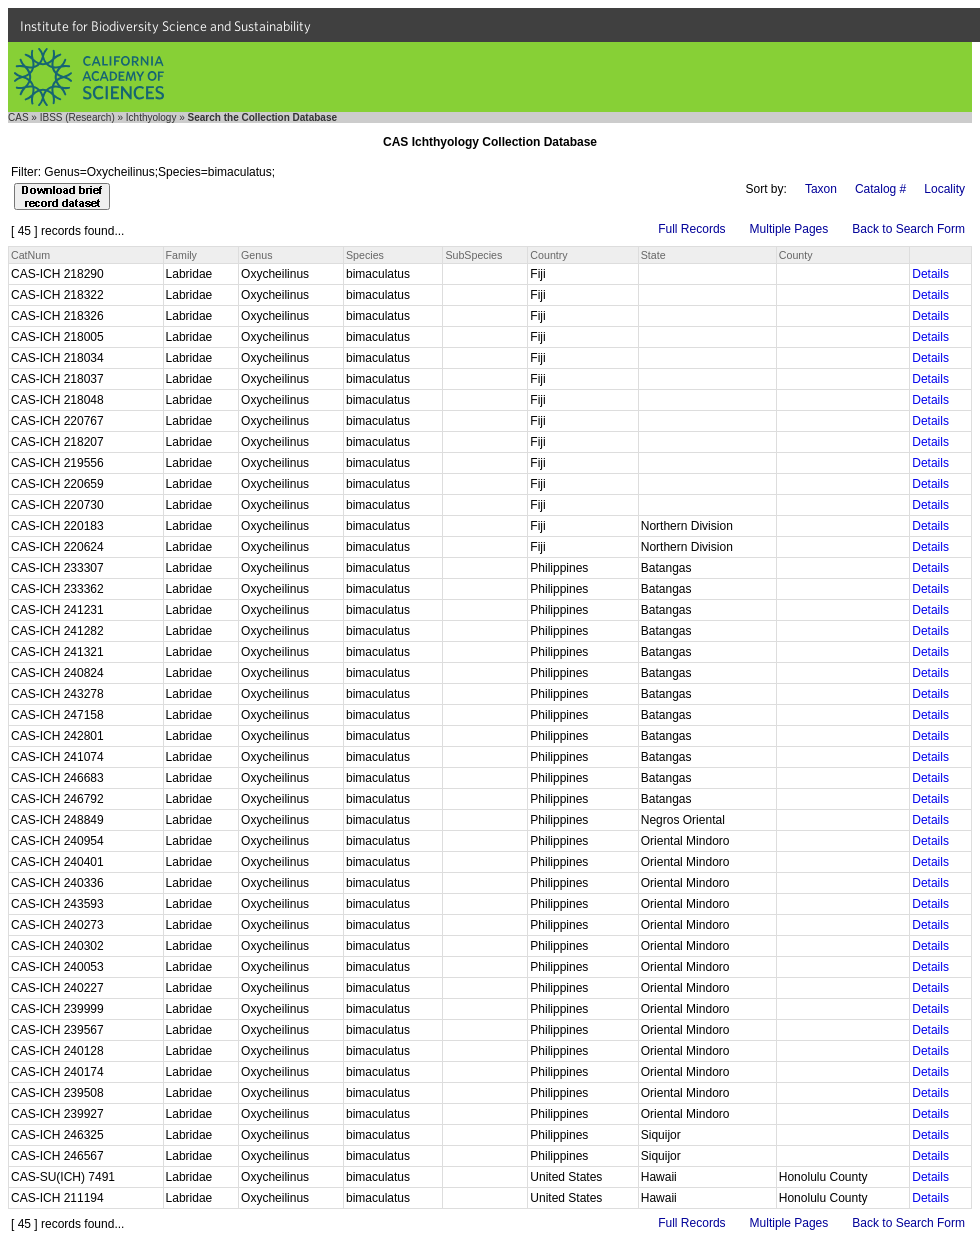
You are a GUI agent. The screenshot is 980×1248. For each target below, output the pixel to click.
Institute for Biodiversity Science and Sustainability (165, 26)
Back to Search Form (908, 229)
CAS (18, 117)
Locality (944, 189)
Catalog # (880, 189)
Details (930, 274)
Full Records (691, 229)
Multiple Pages (789, 229)
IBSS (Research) (77, 117)
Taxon (821, 189)
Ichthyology (151, 117)
